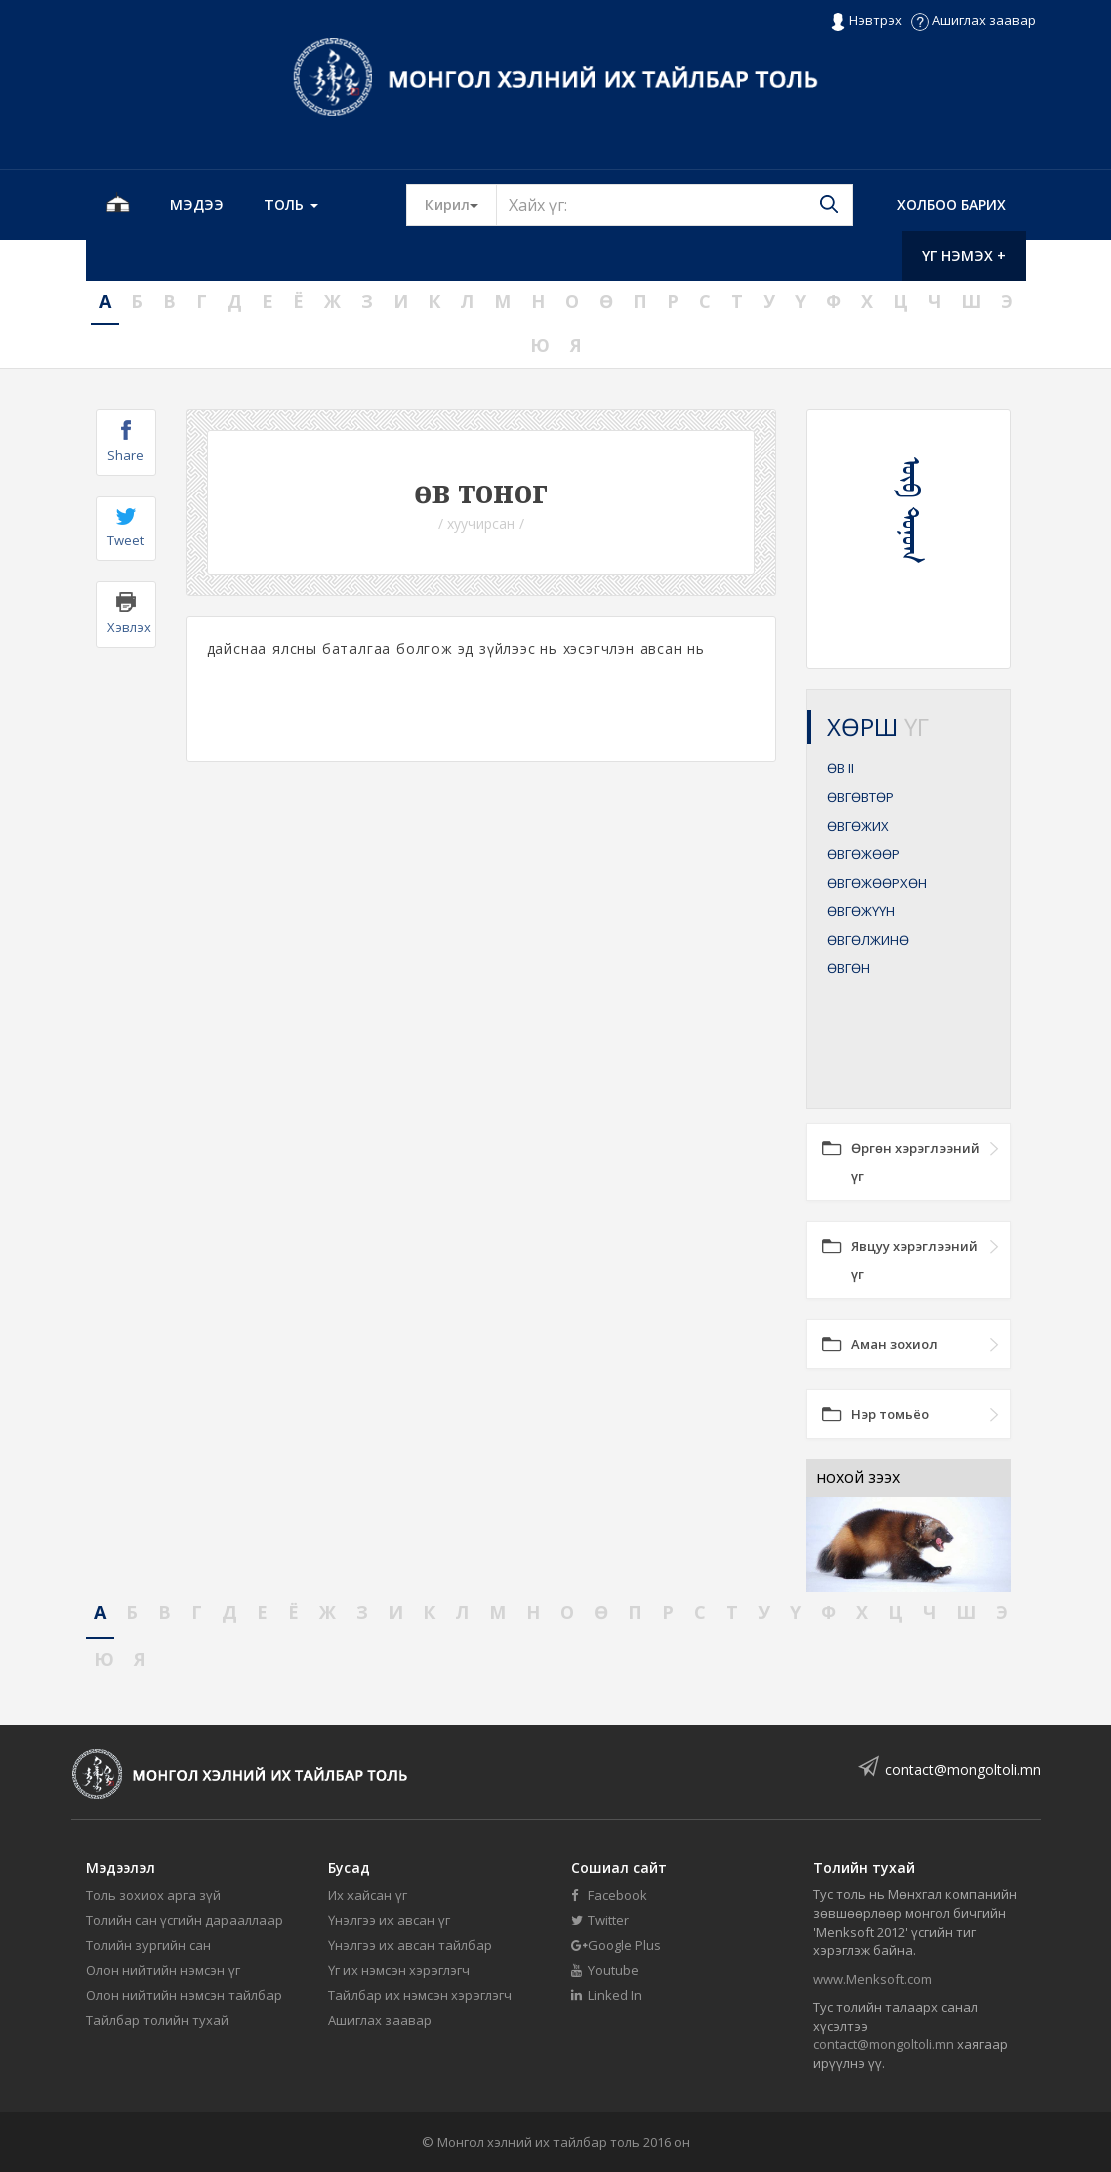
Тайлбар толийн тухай (157, 2020)
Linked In (606, 1995)
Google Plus (616, 1945)
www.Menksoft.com (872, 1979)
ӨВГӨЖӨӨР (863, 854)
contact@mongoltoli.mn (963, 1769)
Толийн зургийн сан (148, 1945)
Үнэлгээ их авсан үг (389, 1920)
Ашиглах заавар (973, 20)
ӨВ (840, 768)
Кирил (461, 204)
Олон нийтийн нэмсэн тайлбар (184, 1995)
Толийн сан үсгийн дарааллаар (184, 1920)
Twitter (600, 1920)
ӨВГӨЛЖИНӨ (868, 940)
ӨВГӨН (848, 968)
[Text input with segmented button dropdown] (674, 205)
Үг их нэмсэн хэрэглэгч (399, 1970)
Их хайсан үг (367, 1895)
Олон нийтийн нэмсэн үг (163, 1970)
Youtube (605, 1970)
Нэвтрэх (865, 21)
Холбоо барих (951, 204)
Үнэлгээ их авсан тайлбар (410, 1945)
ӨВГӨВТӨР (860, 797)
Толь (291, 204)
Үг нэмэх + (964, 255)
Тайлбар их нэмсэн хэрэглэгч (420, 1995)
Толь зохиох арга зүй (153, 1895)
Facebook (609, 1895)
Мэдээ (197, 204)
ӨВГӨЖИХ (858, 826)
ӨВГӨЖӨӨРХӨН (877, 883)
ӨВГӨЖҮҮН (861, 911)
